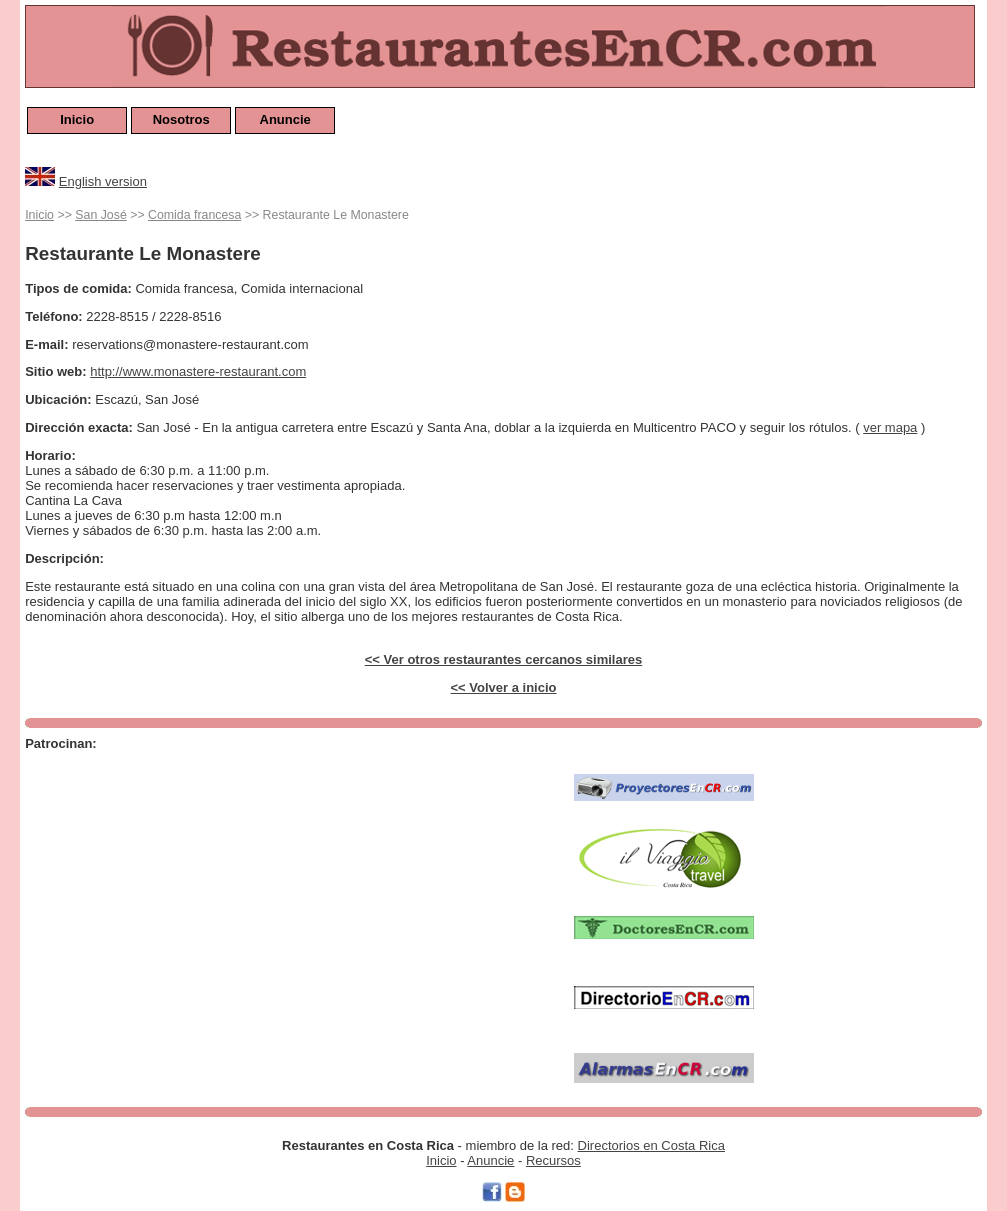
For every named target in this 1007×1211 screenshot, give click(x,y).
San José (100, 215)
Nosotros (181, 119)
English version (103, 181)
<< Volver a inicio (504, 687)
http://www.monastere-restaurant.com (198, 371)
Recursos (553, 1160)
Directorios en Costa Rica (651, 1145)
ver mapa (890, 427)
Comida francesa (194, 215)
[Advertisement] (286, 897)
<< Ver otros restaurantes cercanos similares (504, 659)
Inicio (77, 119)
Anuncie (285, 119)
